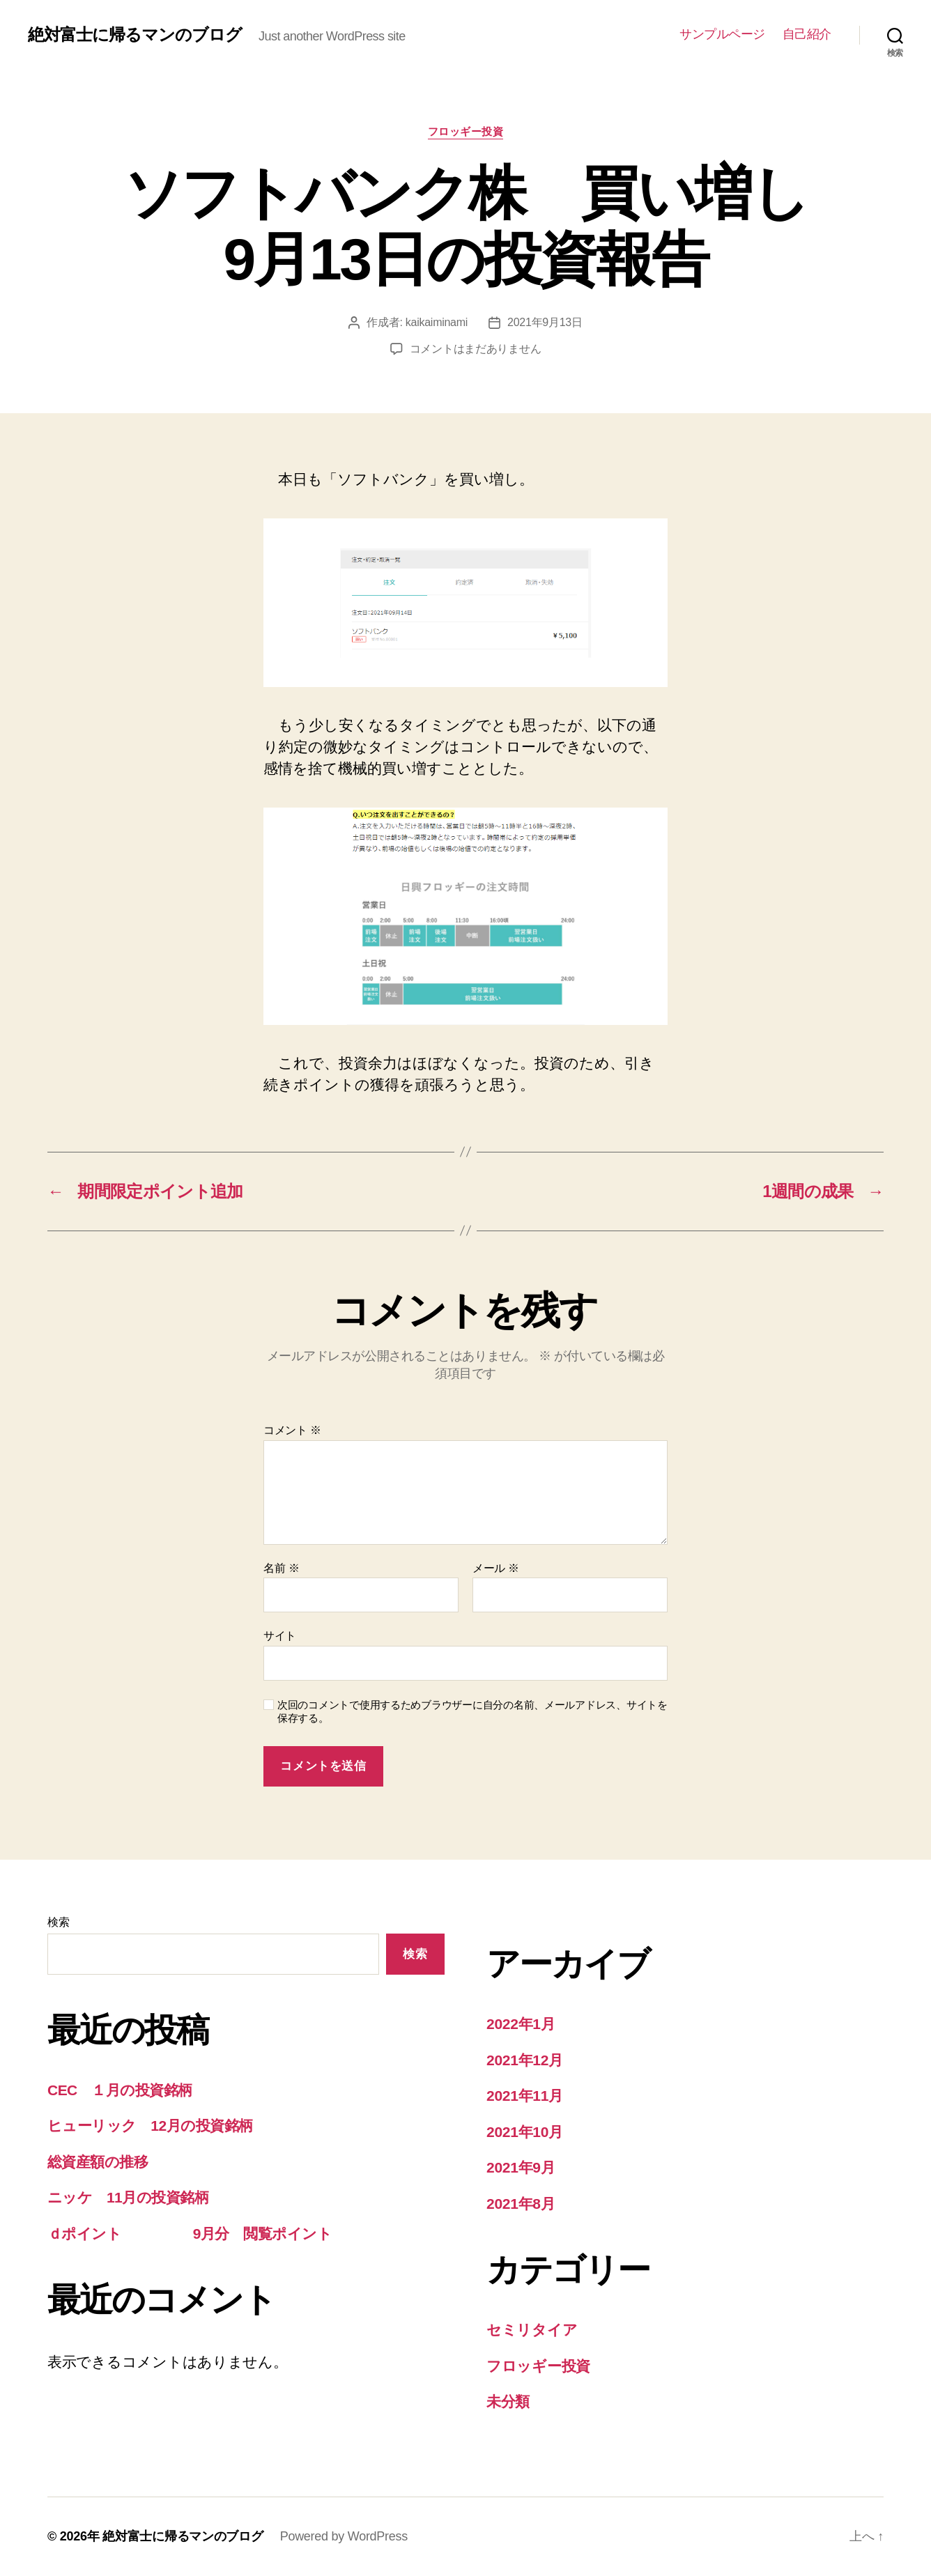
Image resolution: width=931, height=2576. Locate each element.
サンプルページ (722, 34)
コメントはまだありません (475, 349)
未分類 (508, 2401)
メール (495, 1568)
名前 (281, 1568)
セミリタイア (531, 2330)
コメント (292, 1430)
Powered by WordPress (344, 2536)
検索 (58, 1922)
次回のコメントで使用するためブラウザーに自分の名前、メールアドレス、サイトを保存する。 (472, 1711)
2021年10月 (524, 2132)
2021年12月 (524, 2060)
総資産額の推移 (97, 2162)
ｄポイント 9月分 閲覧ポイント (189, 2234)
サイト (279, 1636)
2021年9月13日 (545, 322)
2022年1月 (520, 2024)
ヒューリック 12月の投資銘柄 (149, 2126)
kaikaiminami (437, 322)
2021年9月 (520, 2167)
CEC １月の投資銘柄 (119, 2090)
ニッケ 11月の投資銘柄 (127, 2197)
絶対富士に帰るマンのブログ (135, 34)
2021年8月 (520, 2204)
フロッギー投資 (466, 131)
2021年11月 (524, 2096)
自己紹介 (807, 34)
